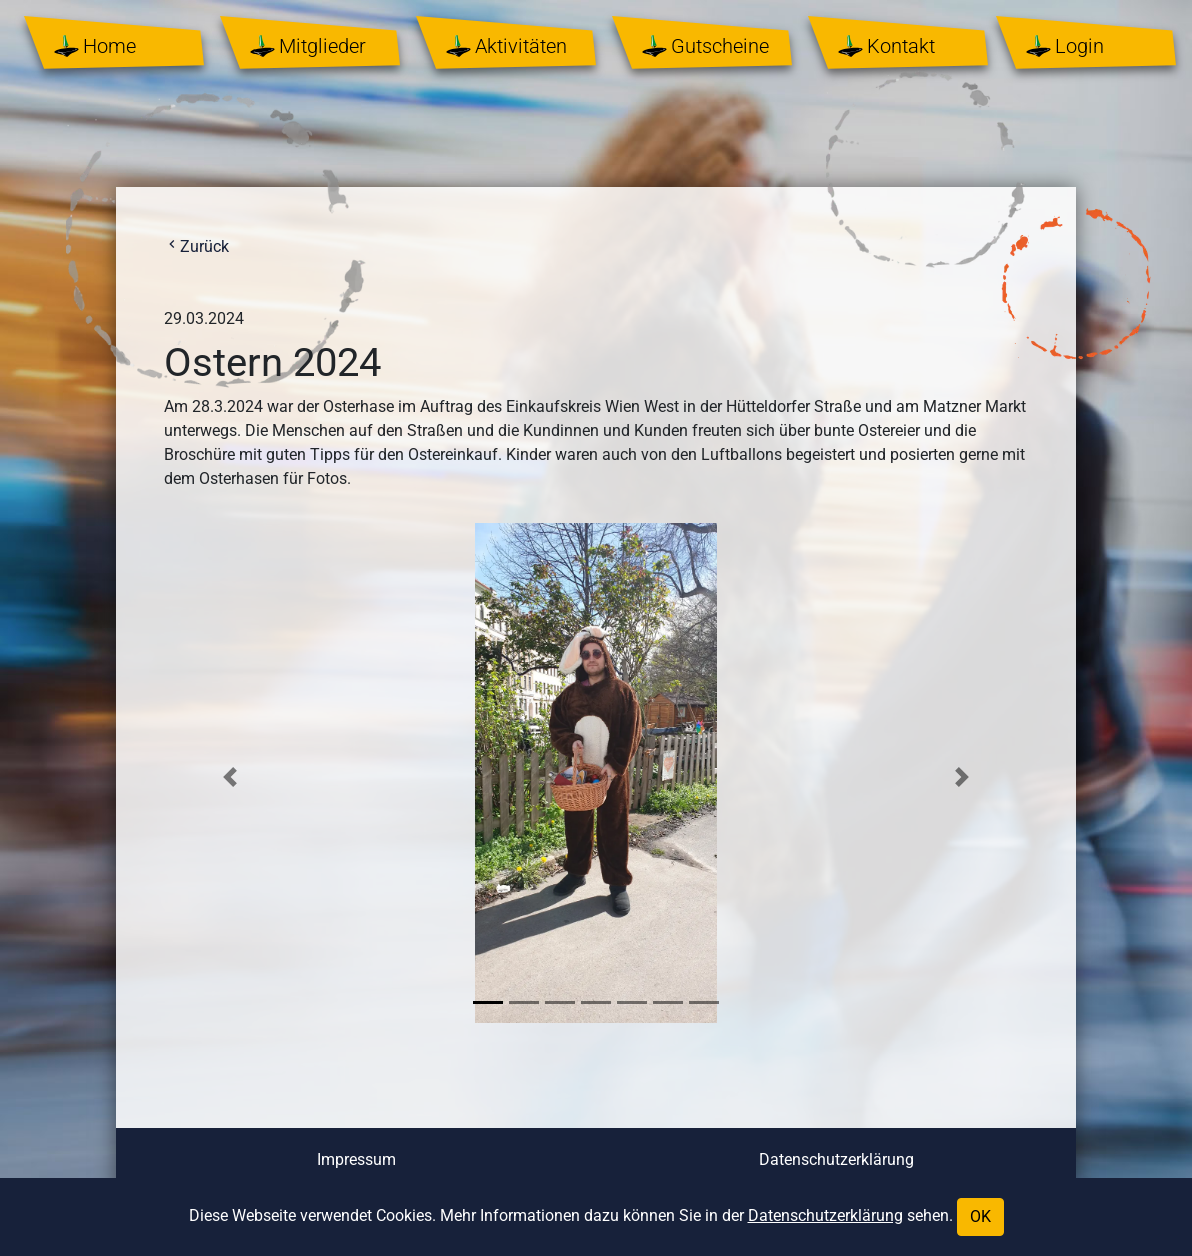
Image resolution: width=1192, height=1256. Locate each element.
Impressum (356, 1159)
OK (980, 1216)
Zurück (196, 246)
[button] (229, 776)
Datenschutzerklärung (836, 1159)
